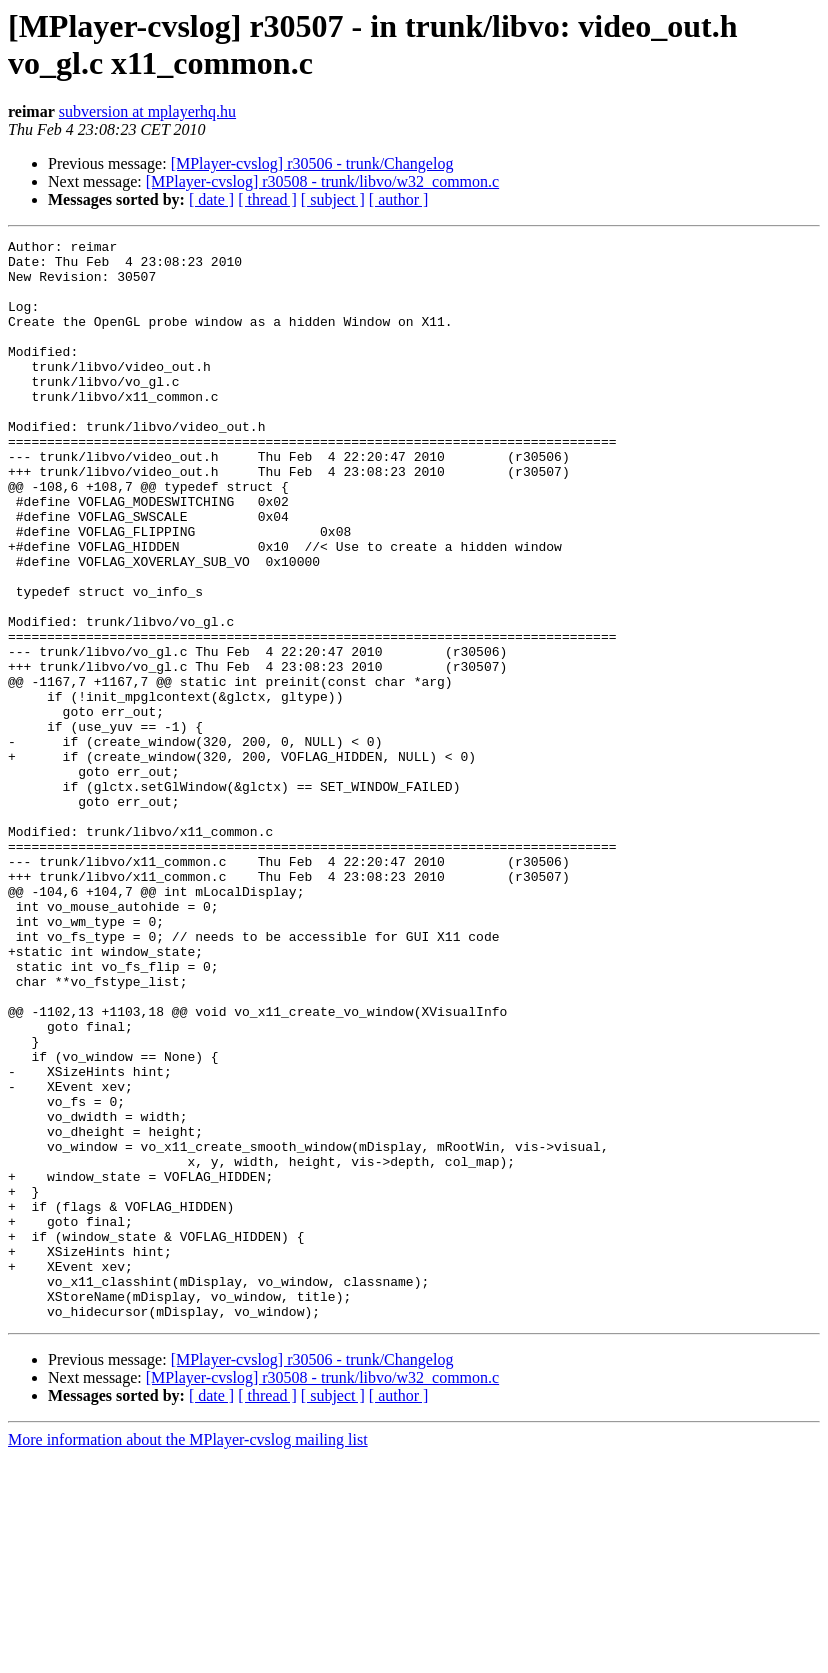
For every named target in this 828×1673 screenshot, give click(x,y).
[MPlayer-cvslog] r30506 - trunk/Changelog (312, 163)
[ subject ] (333, 199)
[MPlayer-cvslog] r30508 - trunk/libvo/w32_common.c (322, 181)
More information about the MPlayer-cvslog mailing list (188, 1655)
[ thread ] (267, 199)
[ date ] (211, 199)
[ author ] (399, 199)
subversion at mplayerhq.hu (147, 111)
